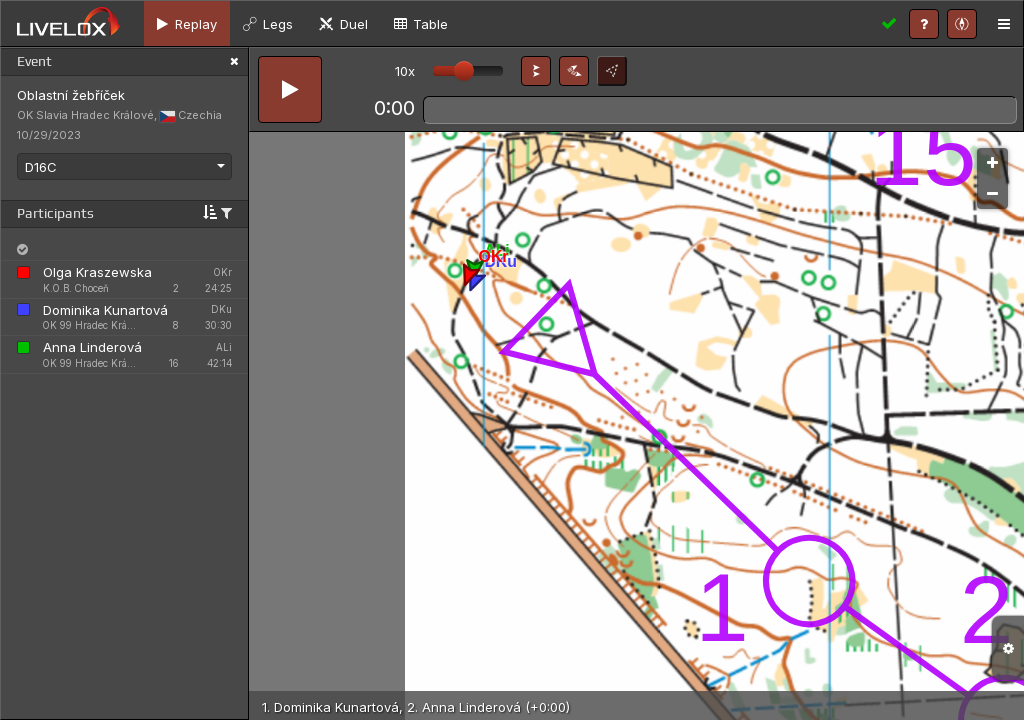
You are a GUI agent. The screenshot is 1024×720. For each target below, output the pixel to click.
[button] (536, 71)
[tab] (187, 23)
